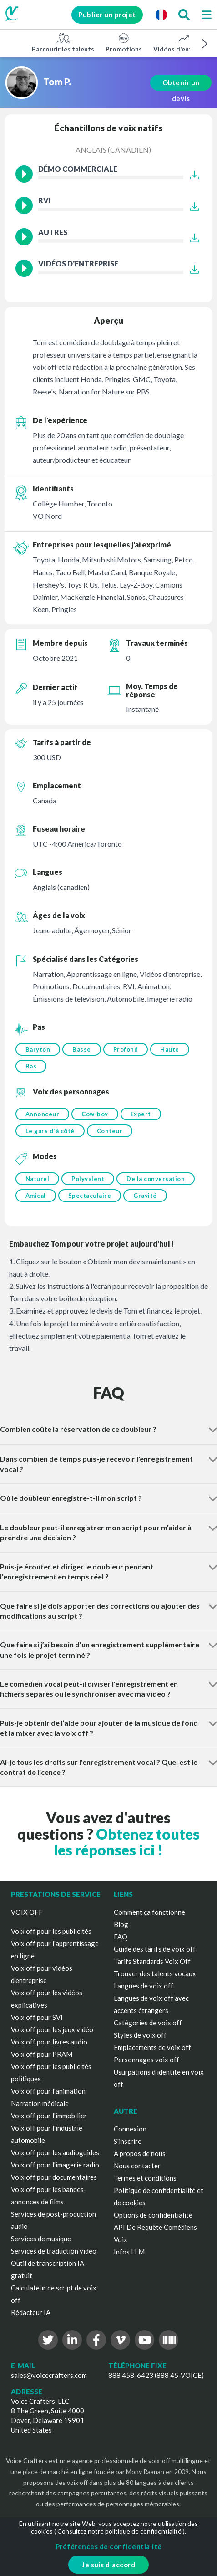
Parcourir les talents (63, 42)
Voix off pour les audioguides (55, 2152)
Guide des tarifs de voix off (155, 1949)
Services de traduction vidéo (53, 2251)
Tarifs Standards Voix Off (152, 1961)
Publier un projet (102, 14)
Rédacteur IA (30, 2312)
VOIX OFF (27, 1912)
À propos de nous (140, 2153)
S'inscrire (127, 2141)
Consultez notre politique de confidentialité (119, 2531)
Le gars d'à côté (50, 1131)
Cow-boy (94, 1114)
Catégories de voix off (148, 2023)
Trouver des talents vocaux (155, 1973)
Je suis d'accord (108, 2565)
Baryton (37, 1049)
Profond (125, 1049)
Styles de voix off (140, 2035)
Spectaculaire (89, 1195)
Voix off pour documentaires (54, 2177)
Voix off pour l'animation (48, 2091)
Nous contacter (137, 2166)
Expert (141, 1114)
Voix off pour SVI (37, 2017)
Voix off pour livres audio (49, 2042)
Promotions (124, 42)
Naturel (37, 1178)
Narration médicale (40, 2103)
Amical (35, 1195)
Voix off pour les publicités (51, 1931)
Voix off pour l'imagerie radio (55, 2165)
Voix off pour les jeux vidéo (52, 2029)
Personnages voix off (146, 2059)
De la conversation (155, 1178)
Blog (121, 1924)
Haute (169, 1049)
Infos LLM (129, 2252)
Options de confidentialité (153, 2215)
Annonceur (42, 1114)
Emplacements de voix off (152, 2047)
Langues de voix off (143, 1986)
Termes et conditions (145, 2178)
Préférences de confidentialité (109, 2546)
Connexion (130, 2129)
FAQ (120, 1936)
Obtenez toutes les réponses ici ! (127, 1842)
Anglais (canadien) (113, 149)
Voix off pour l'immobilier (49, 2115)
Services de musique (41, 2238)
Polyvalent (87, 1178)
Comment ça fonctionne (149, 1912)
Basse (81, 1049)
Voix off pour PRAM (41, 2054)
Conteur (110, 1131)
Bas (31, 1066)
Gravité (145, 1195)
